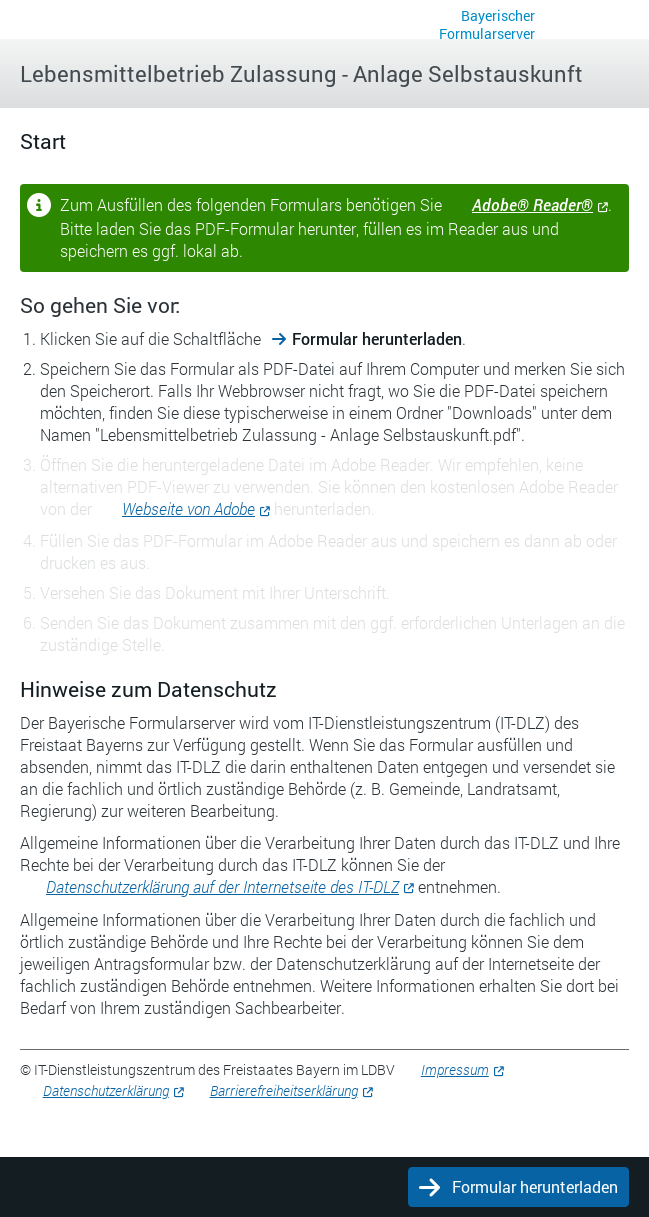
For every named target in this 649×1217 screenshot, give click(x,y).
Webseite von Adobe (188, 508)
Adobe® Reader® (532, 204)
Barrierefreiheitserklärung (284, 1090)
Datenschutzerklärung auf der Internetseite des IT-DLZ (222, 886)
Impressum (455, 1069)
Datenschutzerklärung (106, 1090)
